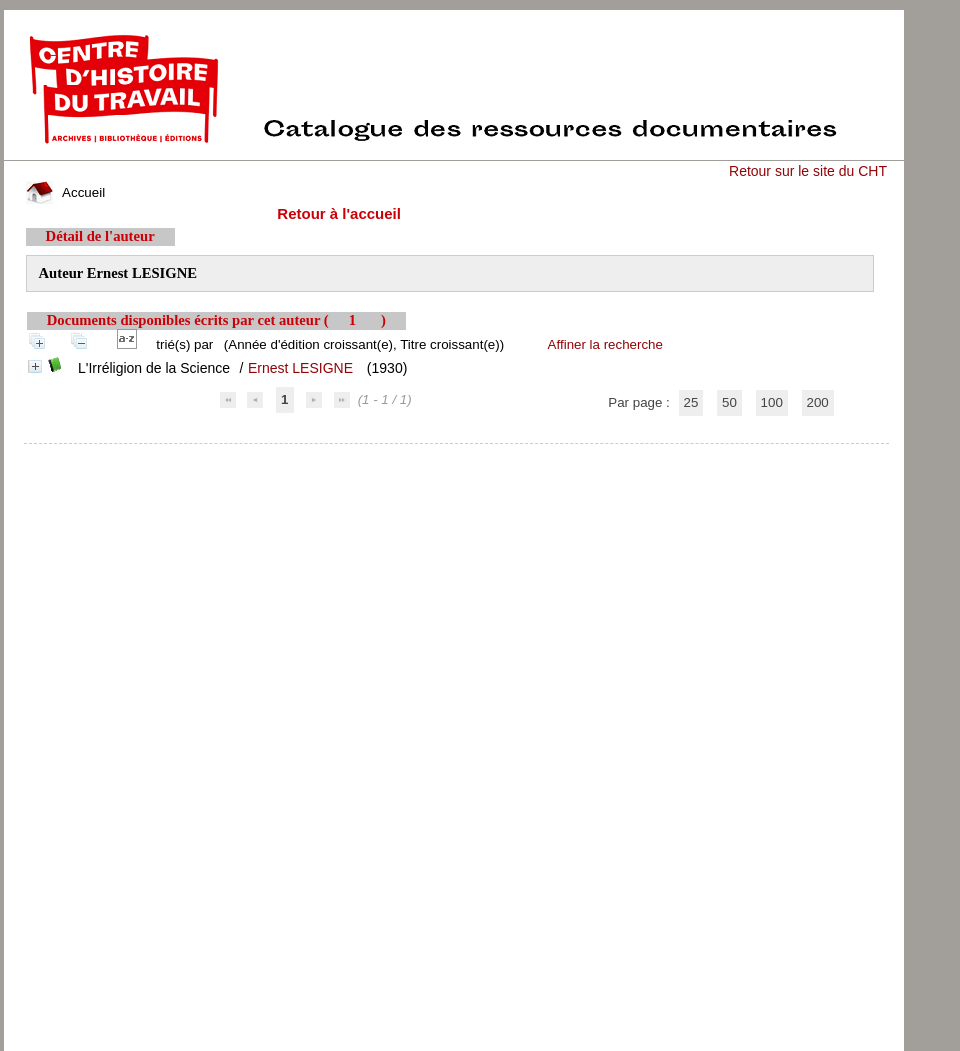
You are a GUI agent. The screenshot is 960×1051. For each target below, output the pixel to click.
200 (818, 402)
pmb (456, 456)
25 (691, 402)
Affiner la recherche (605, 344)
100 (772, 402)
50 (729, 402)
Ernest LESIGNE (300, 368)
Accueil (66, 192)
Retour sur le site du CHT (808, 171)
